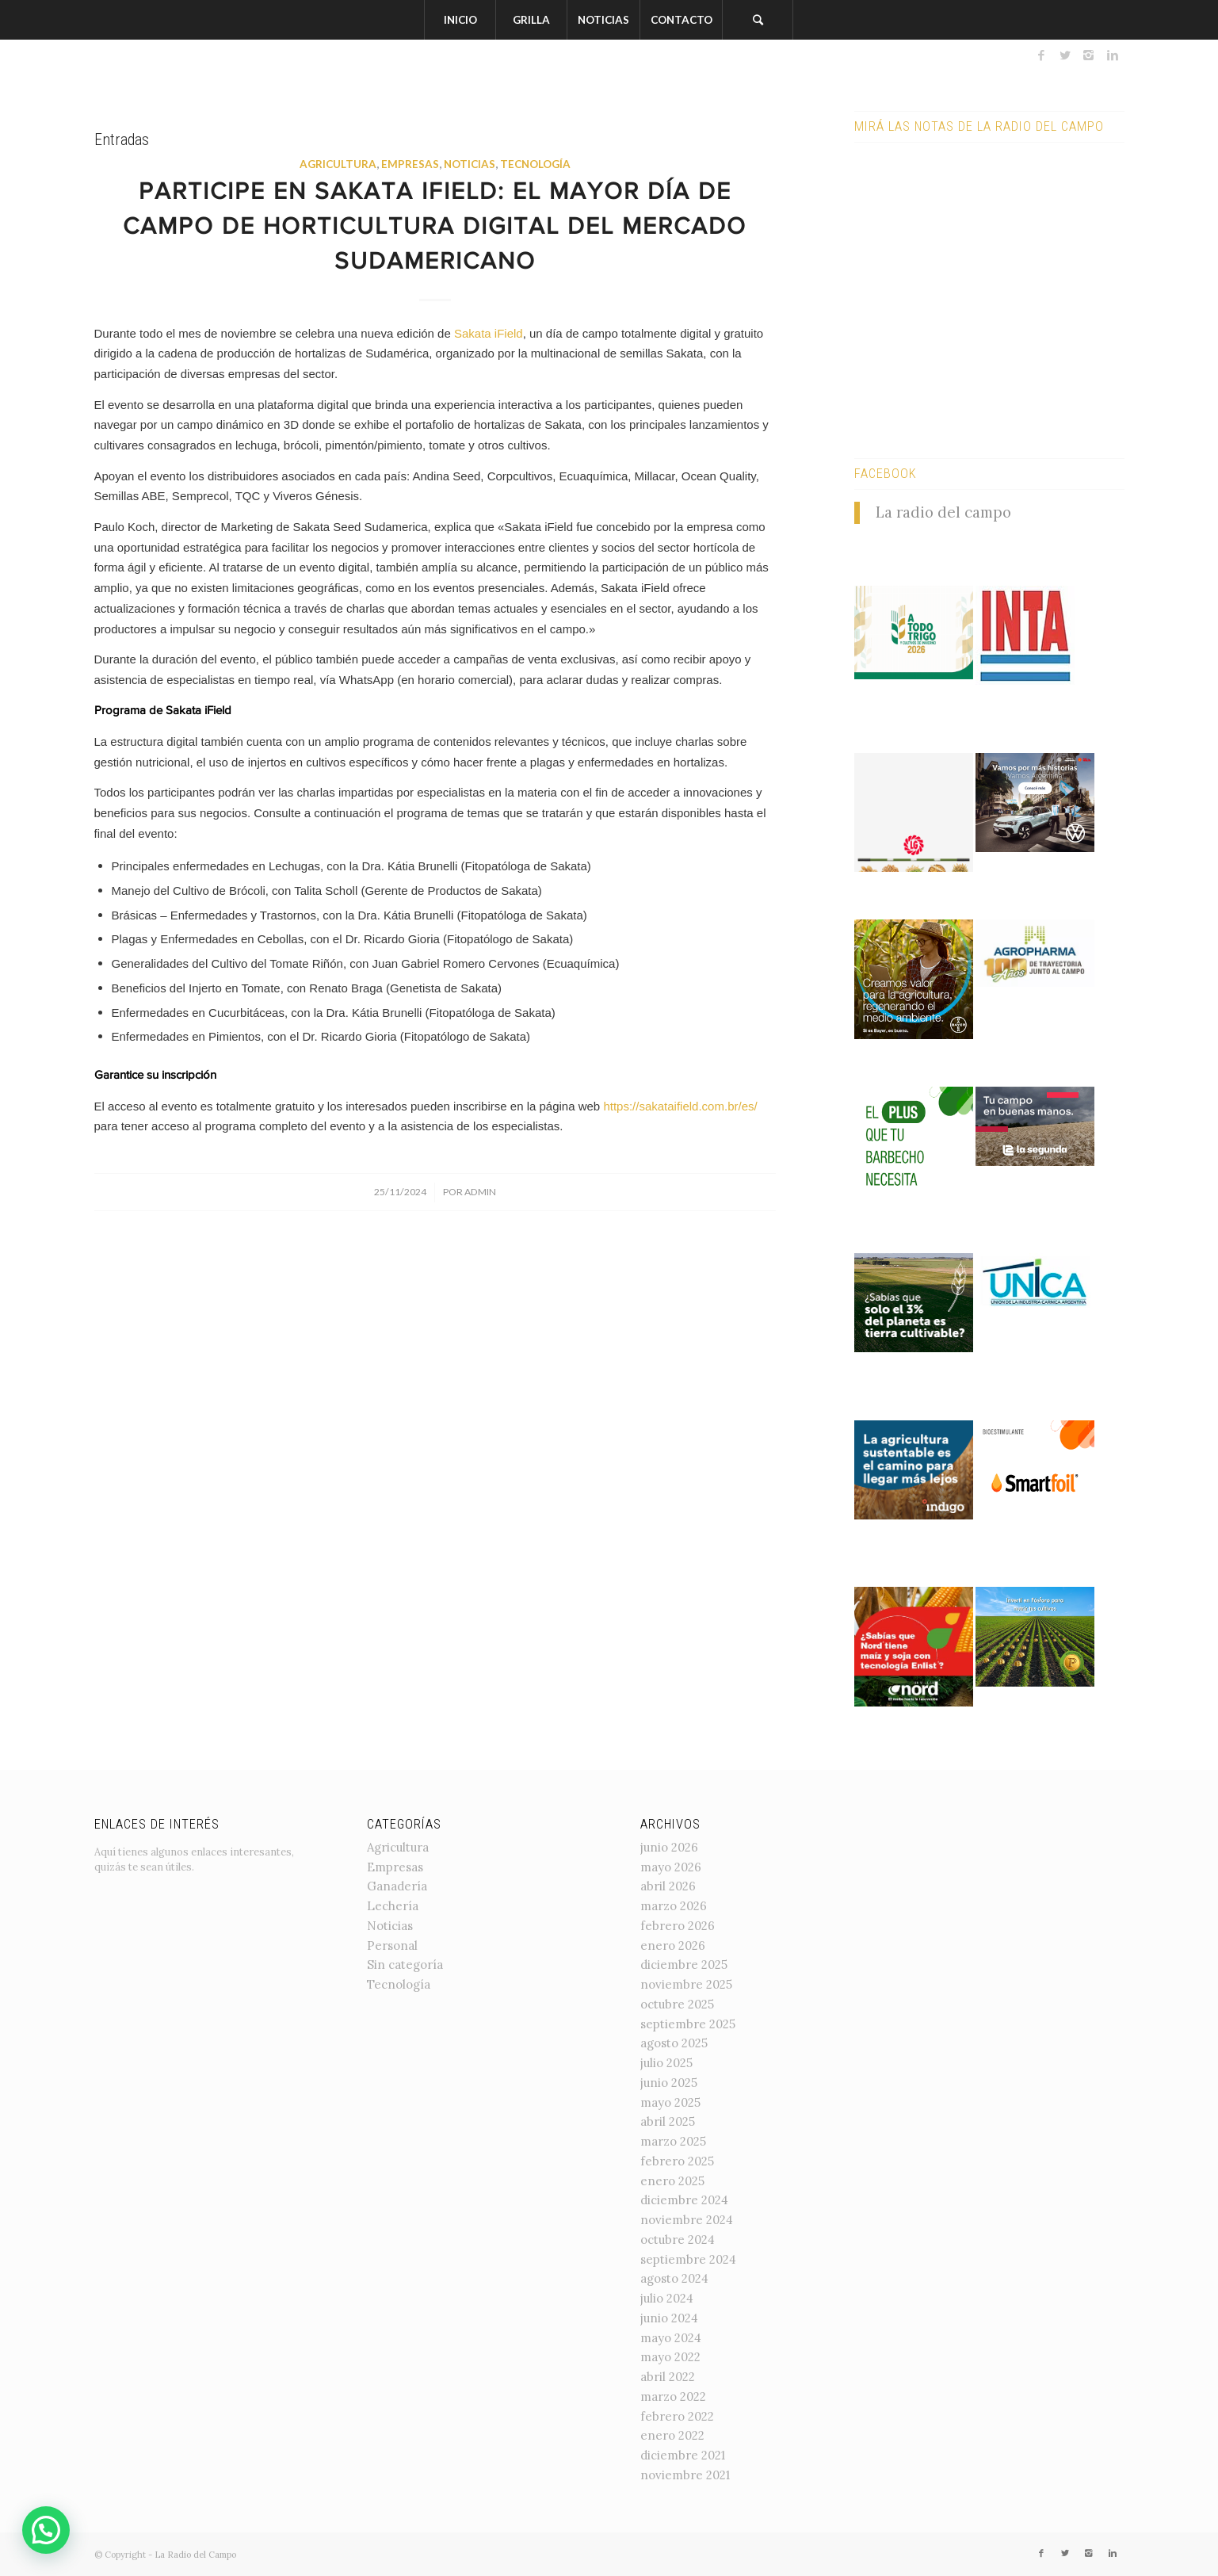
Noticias (469, 164)
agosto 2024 (674, 2278)
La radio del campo (943, 512)
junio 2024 (669, 2318)
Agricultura (338, 164)
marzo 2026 (673, 1905)
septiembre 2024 (688, 2259)
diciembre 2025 (683, 1964)
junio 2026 (669, 1847)
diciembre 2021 (682, 2455)
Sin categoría (405, 1964)
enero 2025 (672, 2180)
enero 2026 (672, 1945)
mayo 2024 (670, 2337)
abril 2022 (667, 2376)
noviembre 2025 (686, 1984)
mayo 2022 (670, 2356)
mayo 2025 (670, 2102)
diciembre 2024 (684, 2199)
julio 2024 (666, 2298)
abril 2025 (667, 2121)
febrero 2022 (677, 2416)
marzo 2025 (673, 2141)
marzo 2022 (673, 2396)
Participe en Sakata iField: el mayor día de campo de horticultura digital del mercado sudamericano (434, 228)
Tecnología (535, 164)
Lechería (392, 1905)
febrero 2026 (677, 1925)
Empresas (410, 164)
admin (480, 1192)
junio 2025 (668, 2082)
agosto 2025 (674, 2042)
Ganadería (397, 1886)
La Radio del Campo (195, 2554)
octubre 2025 (677, 2004)
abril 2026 (668, 1886)
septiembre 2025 (687, 2023)
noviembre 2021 (685, 2474)
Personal (392, 1945)
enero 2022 (672, 2435)
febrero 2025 (677, 2161)
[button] (46, 2530)
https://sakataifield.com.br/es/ (680, 1106)
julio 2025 (666, 2062)
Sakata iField (488, 333)
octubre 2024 (677, 2239)
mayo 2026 (670, 1867)
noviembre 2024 (686, 2219)
